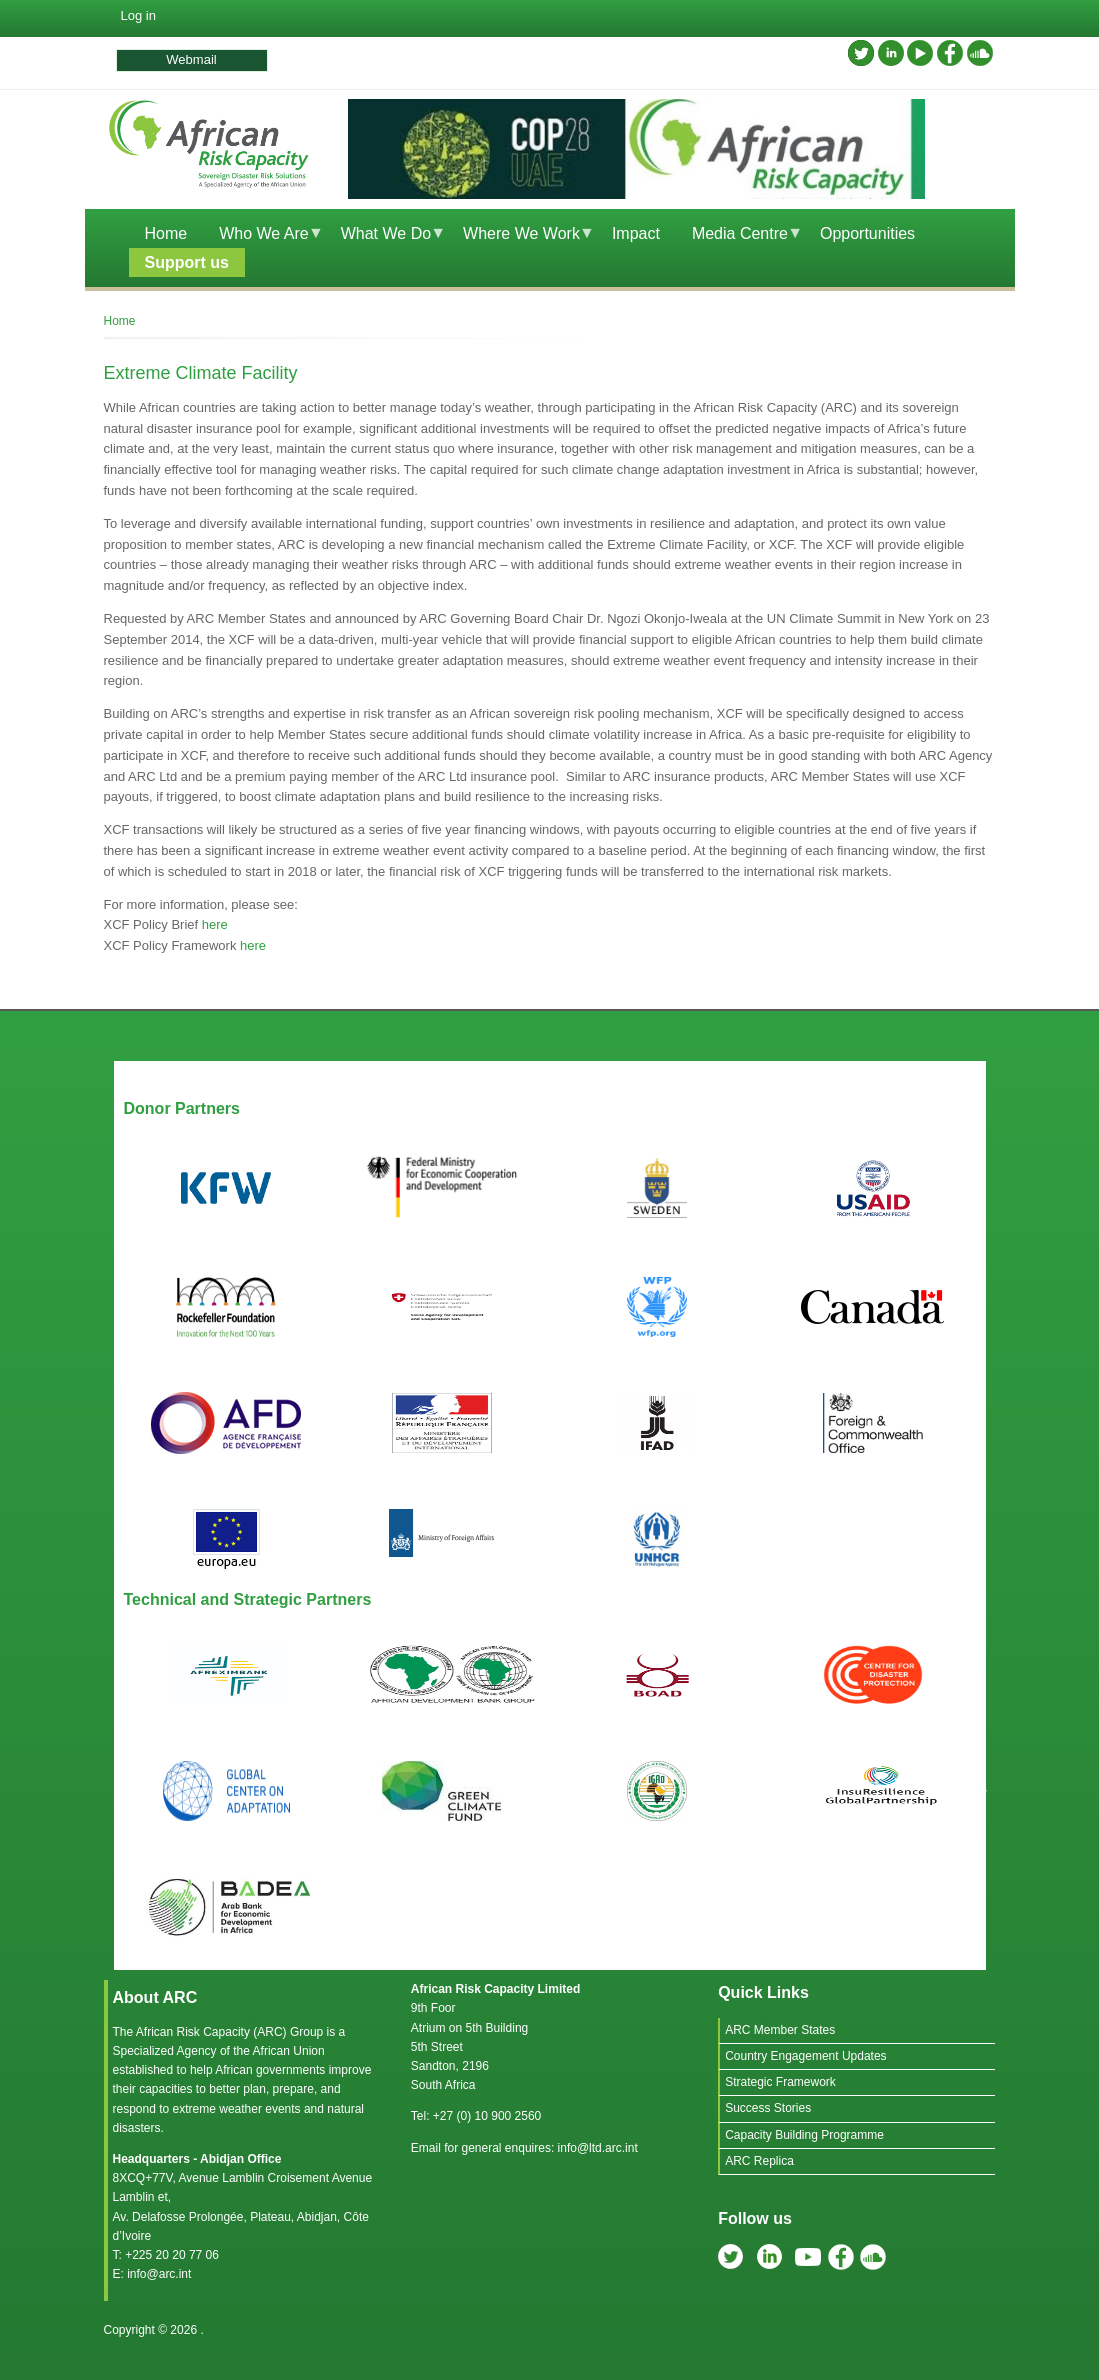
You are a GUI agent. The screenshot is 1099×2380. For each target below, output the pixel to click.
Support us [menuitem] (187, 262)
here (215, 924)
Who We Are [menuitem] (263, 236)
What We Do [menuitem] (386, 236)
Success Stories (768, 2108)
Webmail (191, 59)
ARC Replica (759, 2161)
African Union (289, 2051)
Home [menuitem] (166, 233)
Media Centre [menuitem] (739, 236)
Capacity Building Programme (804, 2135)
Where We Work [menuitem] (521, 236)
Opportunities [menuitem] (867, 233)
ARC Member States (780, 2030)
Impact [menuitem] (636, 233)
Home (120, 321)
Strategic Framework (780, 2082)
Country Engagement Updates (805, 2056)
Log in (138, 15)
